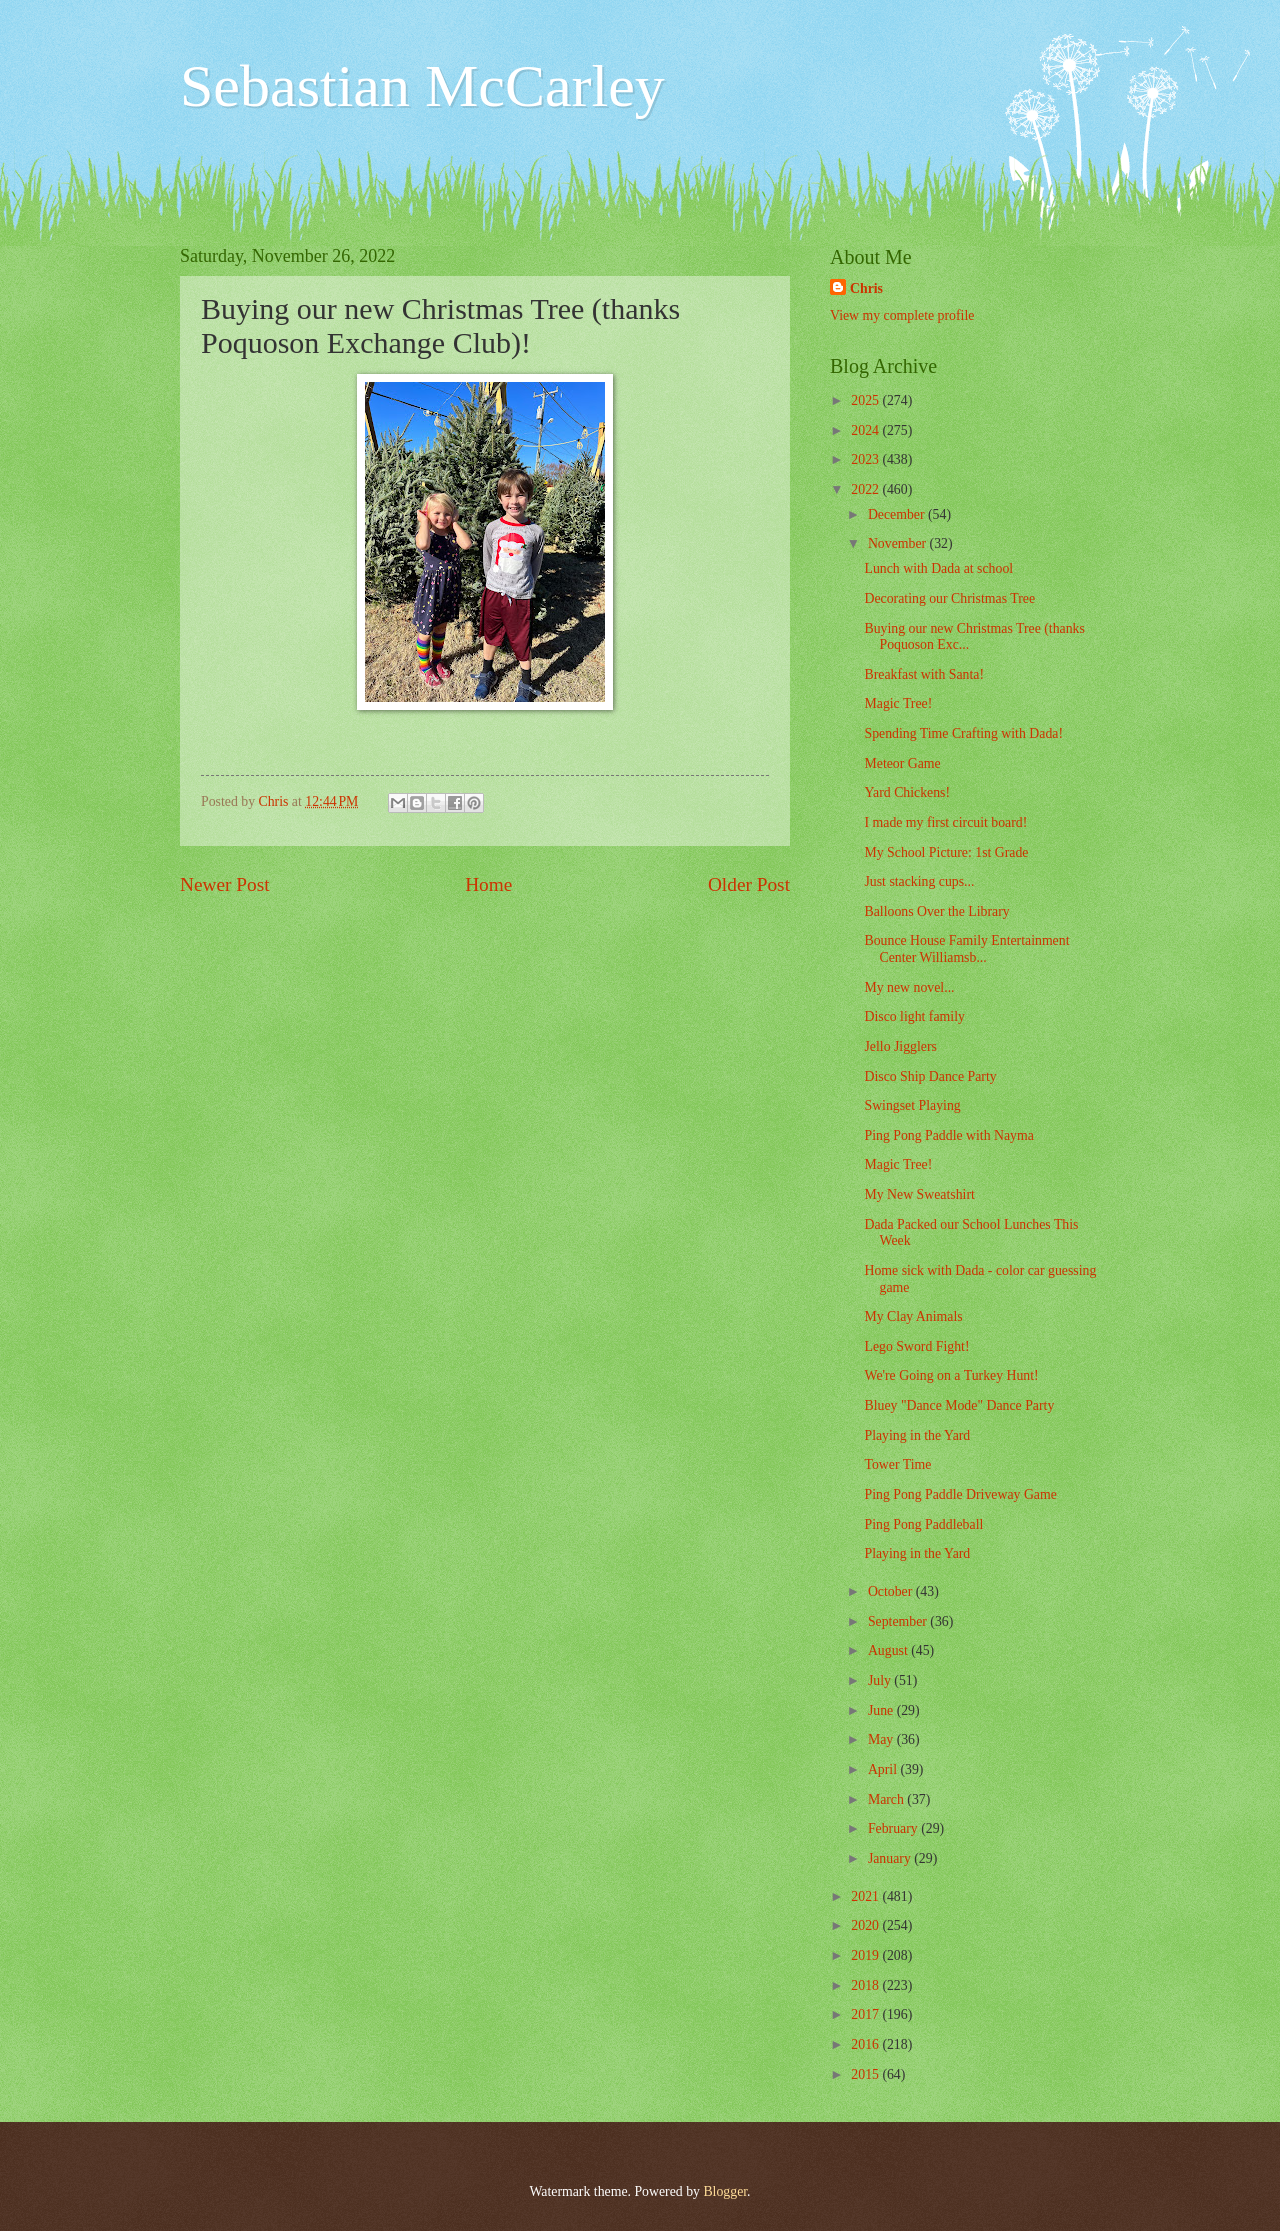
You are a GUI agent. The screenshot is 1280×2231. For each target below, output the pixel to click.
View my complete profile (902, 315)
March (887, 1799)
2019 (866, 1955)
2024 (866, 430)
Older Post (749, 884)
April (884, 1769)
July (881, 1680)
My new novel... (909, 987)
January (891, 1858)
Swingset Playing (912, 1105)
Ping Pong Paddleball (923, 1524)
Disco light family (914, 1016)
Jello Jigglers (900, 1046)
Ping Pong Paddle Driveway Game (960, 1494)
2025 (866, 400)
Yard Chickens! (907, 792)
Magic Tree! (898, 703)
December (898, 514)
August (889, 1650)
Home (488, 884)
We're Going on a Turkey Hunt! (951, 1375)
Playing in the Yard (917, 1435)
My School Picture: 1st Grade (946, 852)
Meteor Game (902, 763)
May (882, 1739)
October (892, 1591)
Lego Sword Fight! (916, 1346)
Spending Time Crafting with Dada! (963, 733)
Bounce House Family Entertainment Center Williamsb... (966, 949)
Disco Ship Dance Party (930, 1076)
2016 (866, 2044)
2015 (866, 2074)
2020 (866, 1925)
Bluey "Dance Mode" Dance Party (959, 1405)
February (894, 1828)
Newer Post (225, 884)
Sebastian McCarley (422, 86)
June (882, 1710)
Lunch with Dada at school (938, 568)
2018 (866, 1985)
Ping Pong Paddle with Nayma (948, 1135)
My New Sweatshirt (919, 1194)
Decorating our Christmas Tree (949, 598)
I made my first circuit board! (945, 822)
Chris (866, 288)
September (899, 1621)
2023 (866, 459)
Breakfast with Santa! (924, 674)
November (899, 543)
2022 (866, 489)
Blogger (725, 2191)
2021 (866, 1896)
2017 (866, 2014)
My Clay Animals (913, 1316)
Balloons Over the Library (936, 911)
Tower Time (897, 1464)
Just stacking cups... (919, 881)
